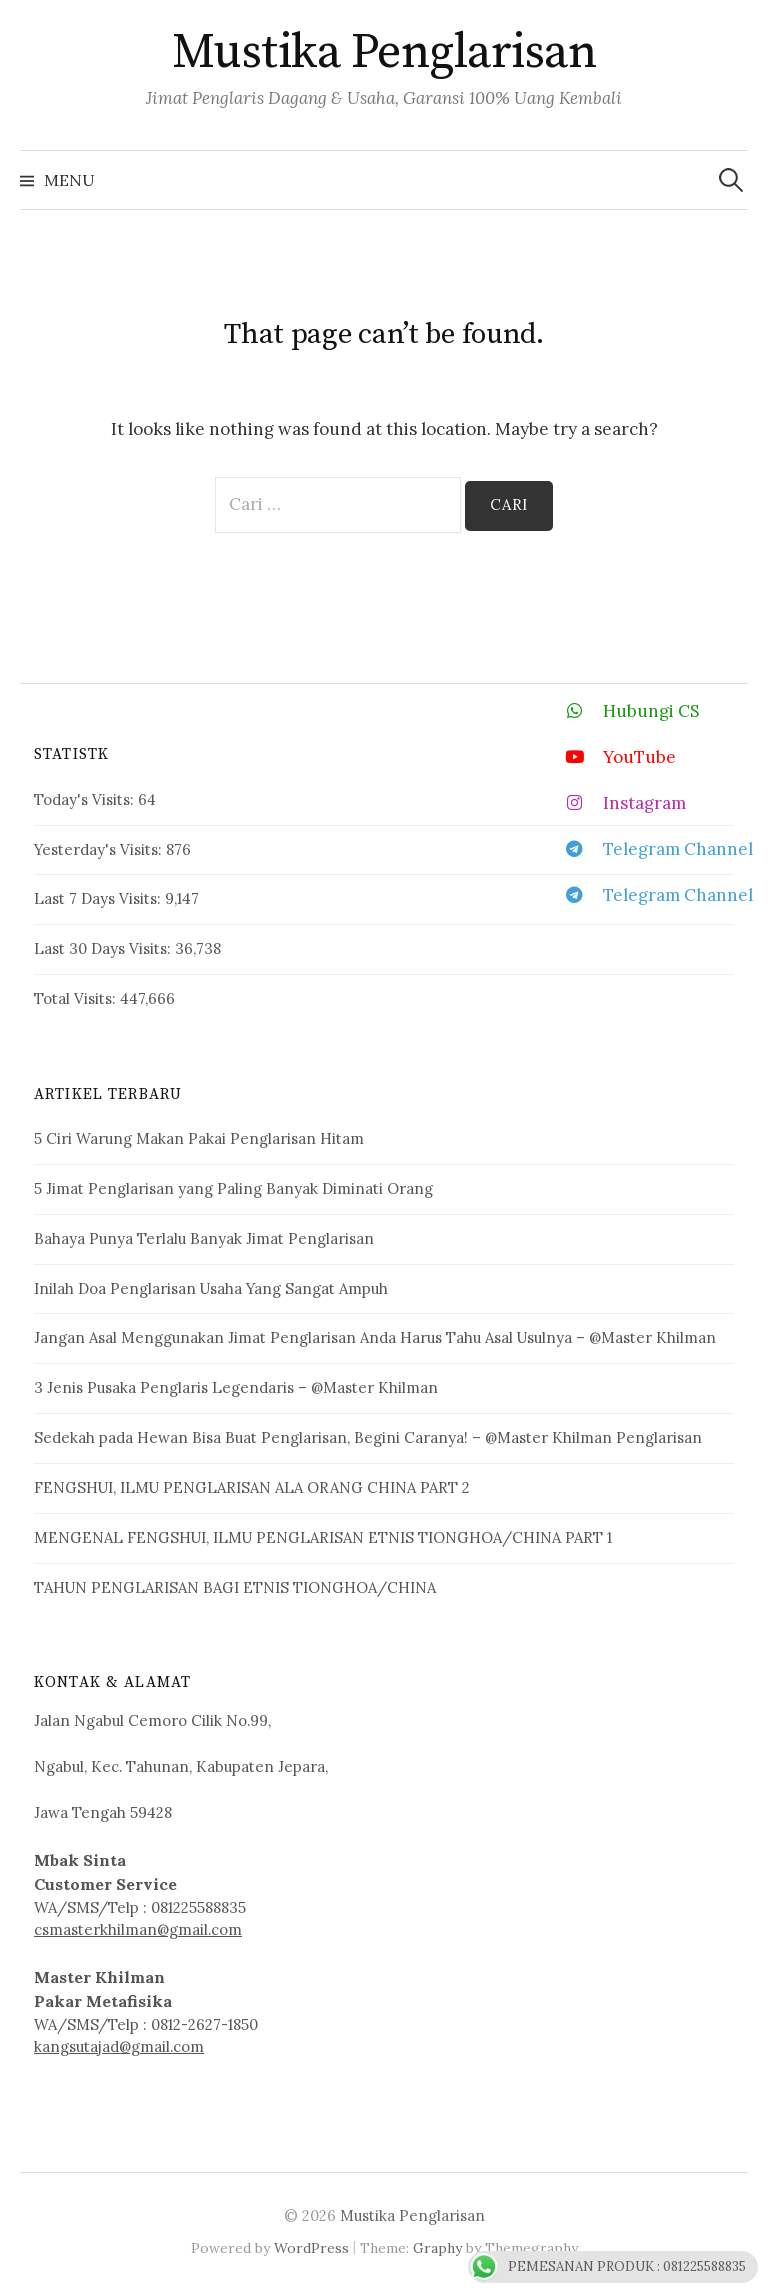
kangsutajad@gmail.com (119, 2046)
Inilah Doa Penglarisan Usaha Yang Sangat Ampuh (211, 1288)
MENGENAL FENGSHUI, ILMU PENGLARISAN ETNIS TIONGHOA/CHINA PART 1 (323, 1537)
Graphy (437, 2248)
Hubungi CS (624, 710)
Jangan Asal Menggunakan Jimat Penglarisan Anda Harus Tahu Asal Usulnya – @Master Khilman (375, 1337)
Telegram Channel (651, 848)
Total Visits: (77, 998)
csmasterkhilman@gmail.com (138, 1929)
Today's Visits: (86, 799)
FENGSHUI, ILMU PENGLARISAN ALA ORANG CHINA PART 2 (252, 1487)
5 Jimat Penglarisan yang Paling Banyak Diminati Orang (233, 1188)
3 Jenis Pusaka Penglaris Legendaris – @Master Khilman (236, 1387)
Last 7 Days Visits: (99, 898)
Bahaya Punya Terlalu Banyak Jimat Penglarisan (204, 1238)
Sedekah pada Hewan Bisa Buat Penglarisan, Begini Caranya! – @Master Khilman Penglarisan (368, 1437)
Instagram (617, 802)
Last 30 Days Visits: (104, 948)
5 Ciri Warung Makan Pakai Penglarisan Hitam (199, 1138)
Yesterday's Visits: (100, 849)
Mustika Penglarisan (384, 53)
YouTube (612, 756)
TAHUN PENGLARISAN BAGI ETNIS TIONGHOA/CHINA (235, 1587)
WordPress (311, 2248)
